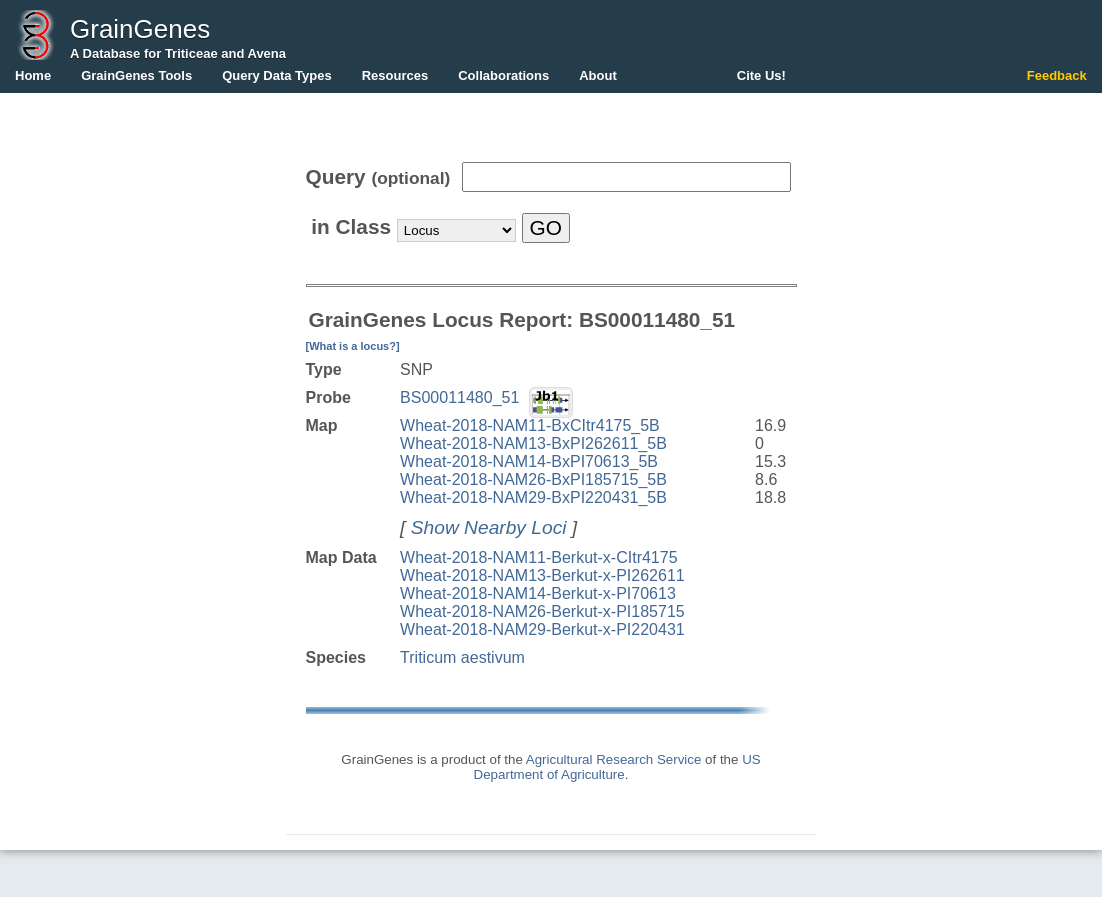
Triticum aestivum (462, 657)
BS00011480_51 (459, 397)
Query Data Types (277, 75)
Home (33, 75)
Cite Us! (761, 75)
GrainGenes (140, 29)
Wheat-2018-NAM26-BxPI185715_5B (533, 479)
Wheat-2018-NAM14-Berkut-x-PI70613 (538, 593)
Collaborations (503, 75)
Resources (395, 75)
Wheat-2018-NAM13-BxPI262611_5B (533, 443)
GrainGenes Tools (136, 75)
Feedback (1057, 75)
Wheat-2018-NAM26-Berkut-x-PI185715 (542, 611)
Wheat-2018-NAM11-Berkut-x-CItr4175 (538, 557)
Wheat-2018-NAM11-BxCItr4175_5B (530, 425)
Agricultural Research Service (614, 759)
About (598, 75)
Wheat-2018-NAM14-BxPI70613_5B (529, 461)
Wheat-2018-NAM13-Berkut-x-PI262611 (542, 575)
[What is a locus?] (353, 346)
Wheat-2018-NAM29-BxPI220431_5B (533, 497)
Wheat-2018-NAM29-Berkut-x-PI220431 (542, 629)
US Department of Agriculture (617, 767)
